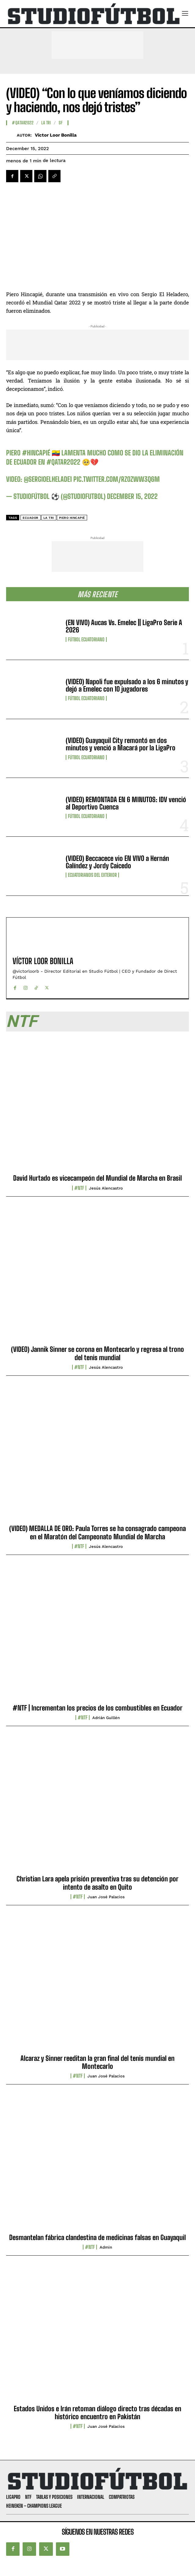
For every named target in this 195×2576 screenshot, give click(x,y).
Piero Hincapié (72, 517)
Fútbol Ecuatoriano (86, 639)
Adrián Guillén (106, 1717)
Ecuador (31, 517)
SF (61, 123)
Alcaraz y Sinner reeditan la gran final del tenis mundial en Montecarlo (97, 2062)
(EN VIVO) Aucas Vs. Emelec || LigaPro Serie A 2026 (124, 626)
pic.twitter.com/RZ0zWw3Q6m (116, 479)
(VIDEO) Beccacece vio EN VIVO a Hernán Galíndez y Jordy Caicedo (117, 862)
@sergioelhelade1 (48, 479)
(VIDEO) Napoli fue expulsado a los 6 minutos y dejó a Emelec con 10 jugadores (127, 685)
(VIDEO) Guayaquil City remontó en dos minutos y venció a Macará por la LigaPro (120, 744)
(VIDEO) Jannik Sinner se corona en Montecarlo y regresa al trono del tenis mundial (97, 1353)
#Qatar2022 (22, 123)
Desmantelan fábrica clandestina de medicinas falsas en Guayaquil (97, 2237)
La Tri (48, 517)
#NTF (79, 1188)
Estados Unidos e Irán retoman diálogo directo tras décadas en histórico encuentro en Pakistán (97, 2412)
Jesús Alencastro (106, 1188)
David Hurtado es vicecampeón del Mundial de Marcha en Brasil (97, 1178)
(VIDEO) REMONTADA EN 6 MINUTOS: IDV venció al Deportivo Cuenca (126, 803)
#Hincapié (36, 453)
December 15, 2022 (132, 496)
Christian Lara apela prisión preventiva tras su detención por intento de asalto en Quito (97, 1883)
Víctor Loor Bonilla (56, 135)
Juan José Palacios (106, 1897)
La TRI (46, 123)
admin (106, 2247)
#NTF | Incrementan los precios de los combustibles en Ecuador (97, 1708)
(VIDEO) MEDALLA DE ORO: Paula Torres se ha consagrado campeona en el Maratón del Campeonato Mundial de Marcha (97, 1532)
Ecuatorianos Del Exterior (92, 875)
